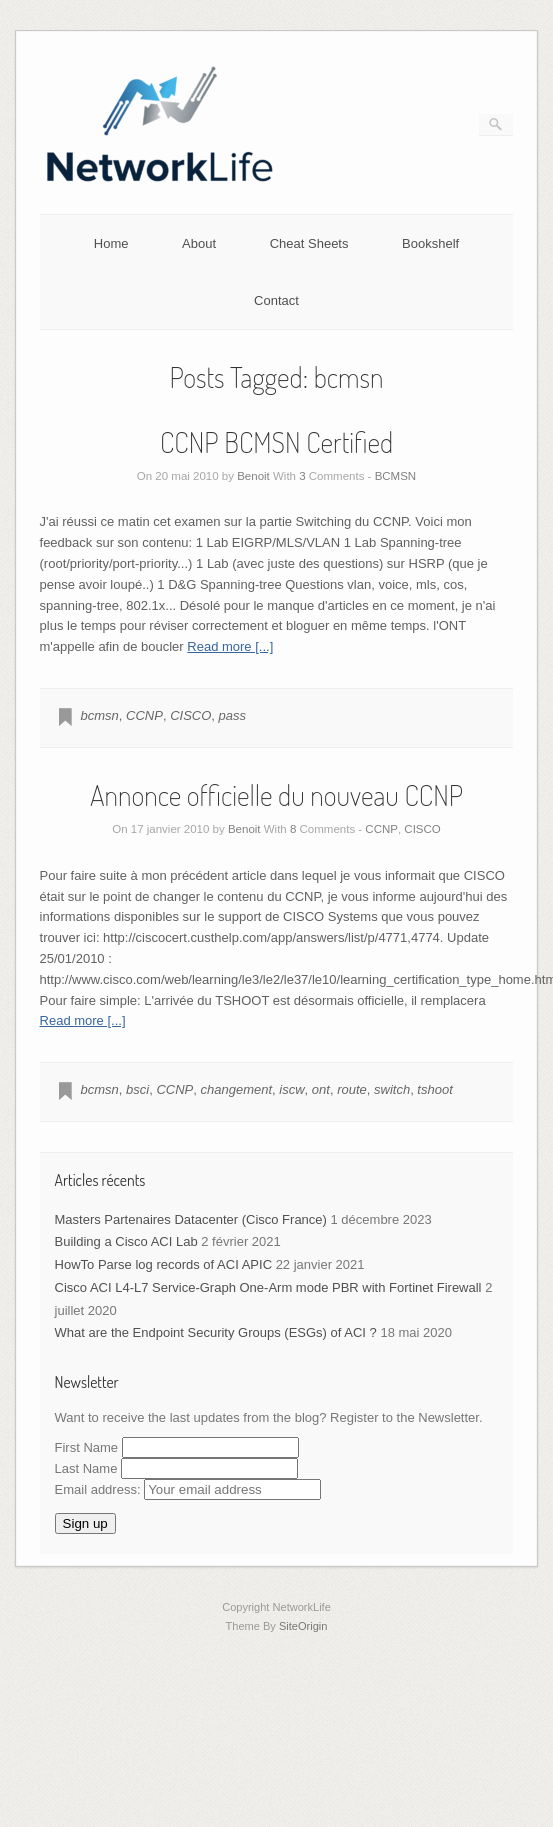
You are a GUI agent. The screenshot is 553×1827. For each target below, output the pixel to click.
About (199, 243)
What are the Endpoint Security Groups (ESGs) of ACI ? (216, 1332)
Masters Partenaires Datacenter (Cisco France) (191, 1219)
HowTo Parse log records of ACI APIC (163, 1264)
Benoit (253, 476)
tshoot (434, 1089)
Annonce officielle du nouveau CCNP (276, 795)
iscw (291, 1089)
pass (232, 715)
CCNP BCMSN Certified (276, 442)
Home (111, 243)
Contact (276, 300)
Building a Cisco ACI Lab (126, 1241)
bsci (137, 1089)
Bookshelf (430, 243)
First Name (87, 1447)
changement (237, 1089)
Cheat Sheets (309, 243)
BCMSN (396, 476)
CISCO (190, 715)
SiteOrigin (303, 1626)
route (352, 1089)
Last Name (86, 1468)
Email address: (188, 1489)
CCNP (144, 715)
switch (392, 1089)
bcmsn (100, 715)
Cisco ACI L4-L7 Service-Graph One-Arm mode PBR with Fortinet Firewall (268, 1287)
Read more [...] (230, 646)
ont (321, 1089)
